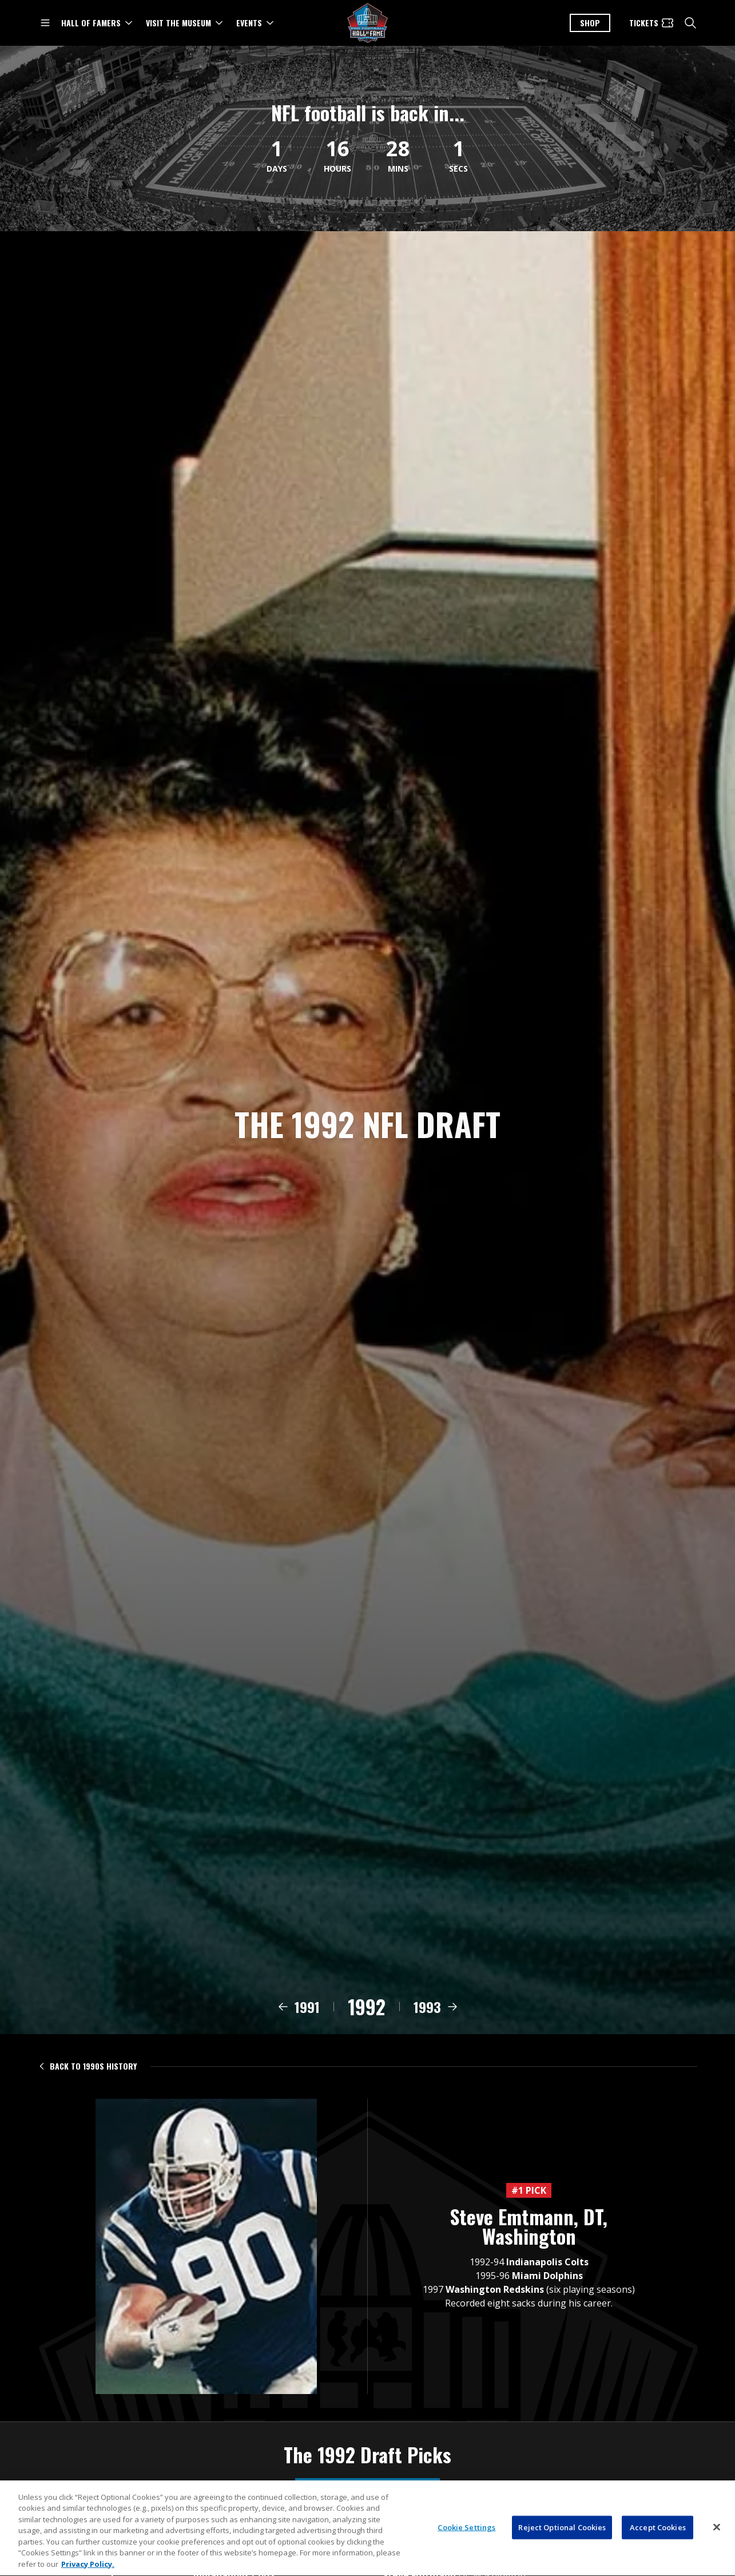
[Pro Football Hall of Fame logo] (367, 23)
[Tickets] (651, 23)
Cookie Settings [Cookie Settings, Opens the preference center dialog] (466, 2543)
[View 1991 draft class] (298, 2024)
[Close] (716, 2542)
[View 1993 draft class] (436, 2024)
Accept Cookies (658, 2543)
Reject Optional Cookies (562, 2543)
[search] (690, 23)
